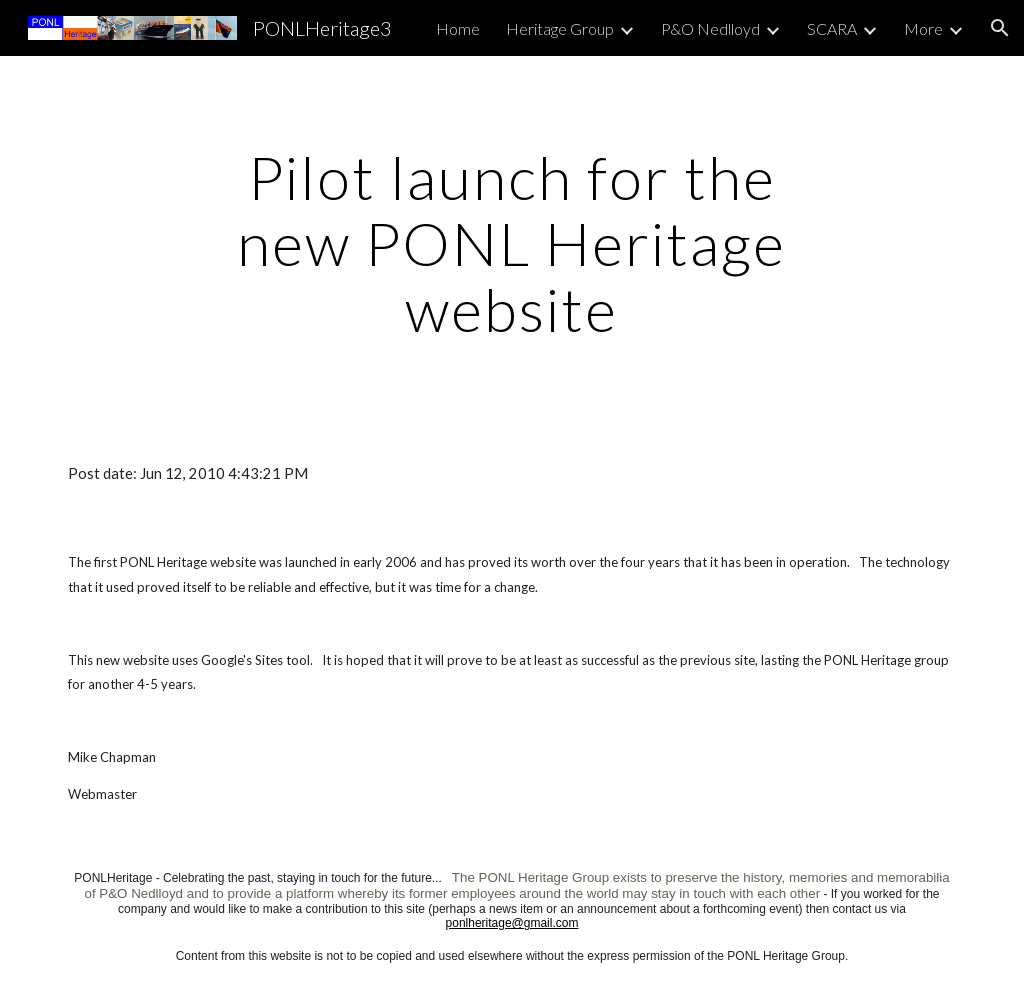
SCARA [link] (832, 28)
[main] (511, 243)
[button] (1000, 28)
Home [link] (458, 28)
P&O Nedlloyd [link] (710, 28)
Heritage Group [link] (560, 28)
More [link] (923, 28)
